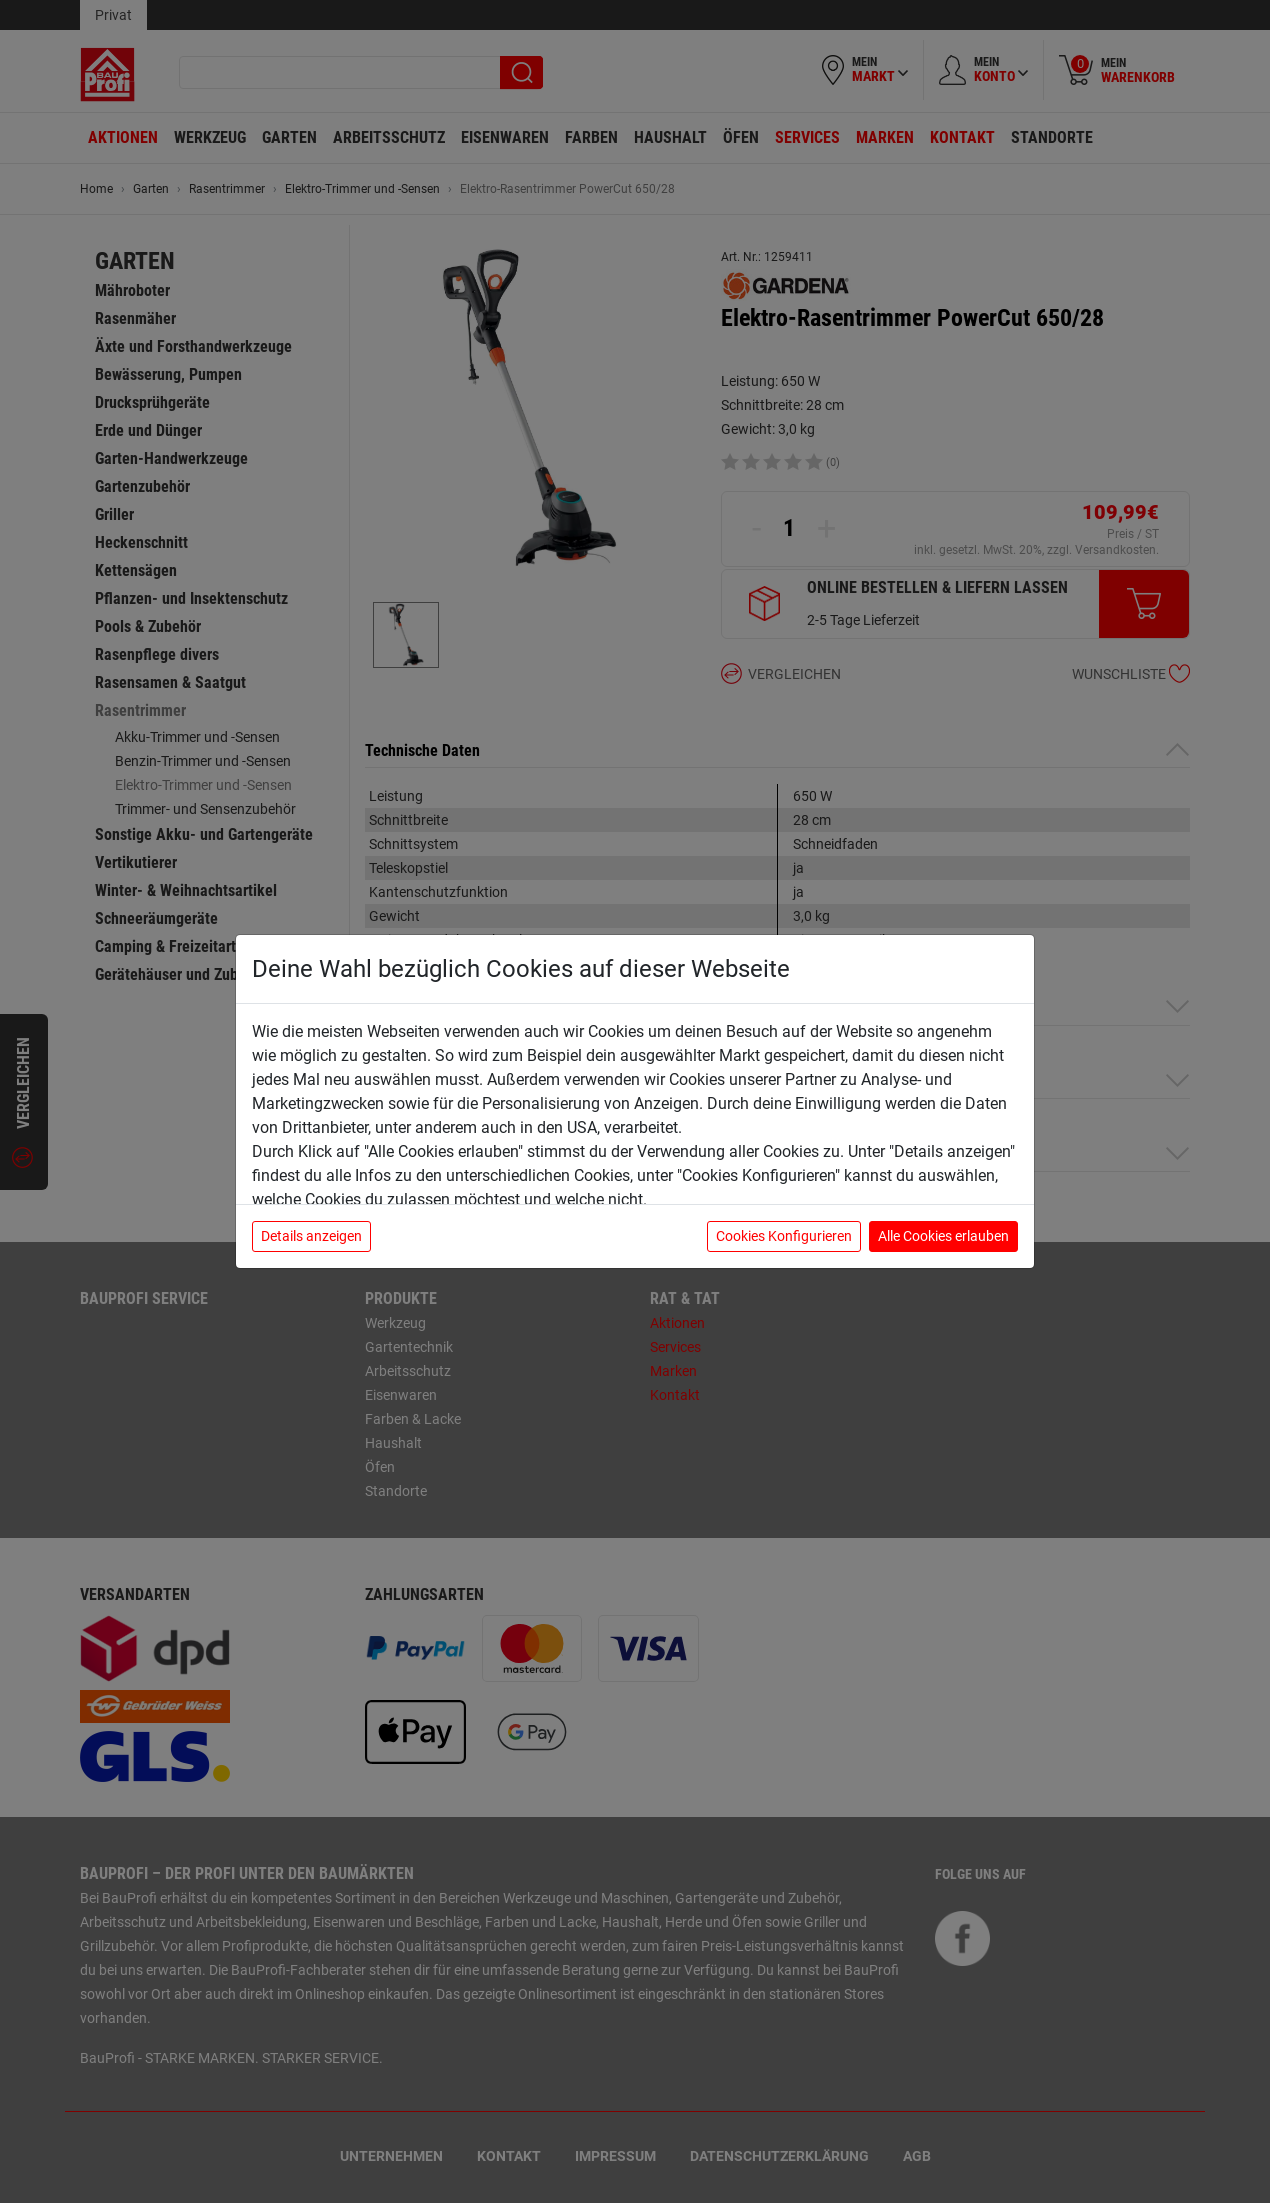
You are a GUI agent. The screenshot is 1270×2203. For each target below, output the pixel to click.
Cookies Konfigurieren (784, 1236)
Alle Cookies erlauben (943, 1236)
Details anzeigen (311, 1236)
